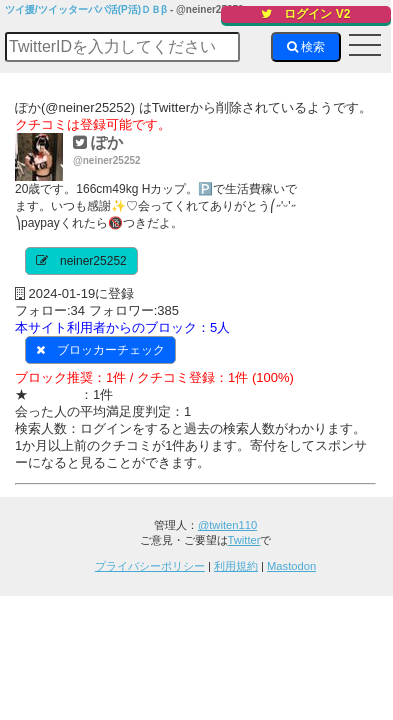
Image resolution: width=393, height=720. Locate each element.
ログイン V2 (305, 14)
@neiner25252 (107, 160)
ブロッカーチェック (111, 350)
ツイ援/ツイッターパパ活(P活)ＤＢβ (86, 9)
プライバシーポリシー (150, 566)
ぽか (98, 142)
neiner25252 (93, 261)
